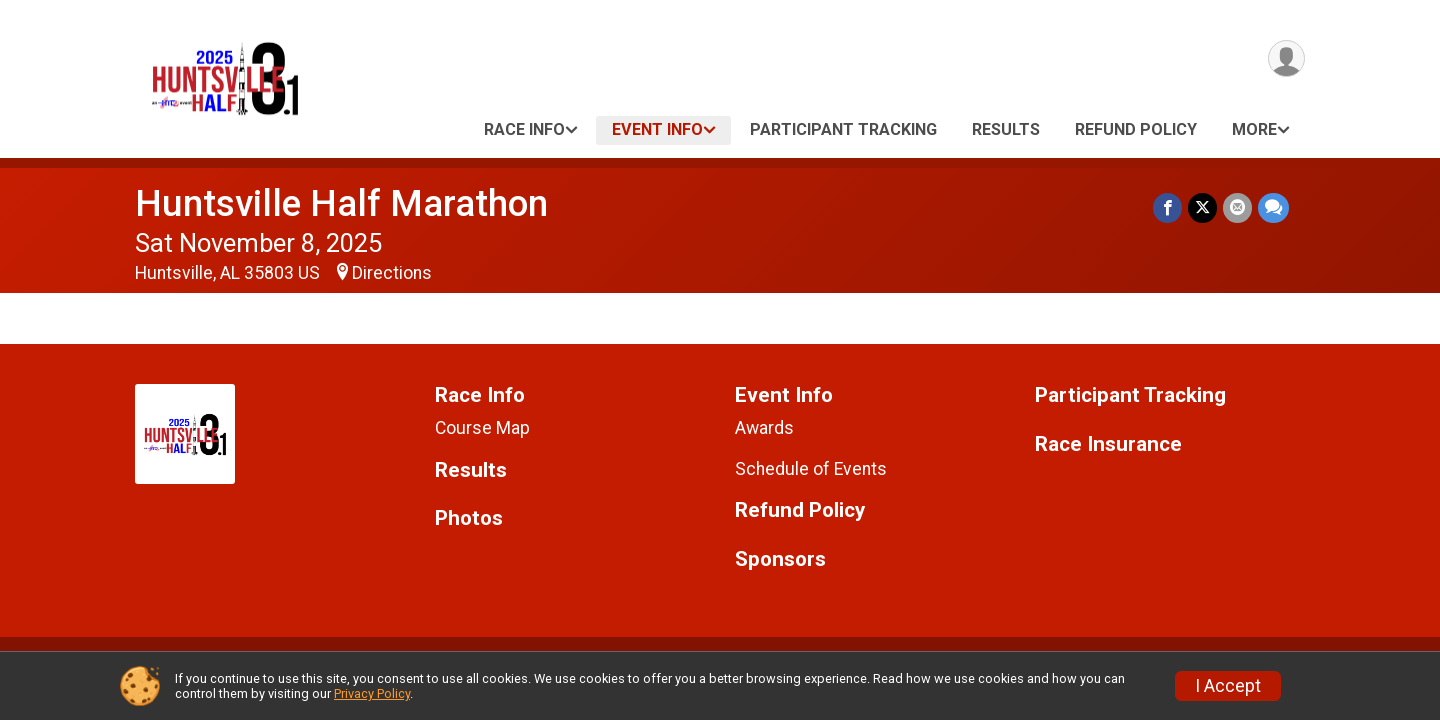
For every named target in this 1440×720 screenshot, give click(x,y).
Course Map (482, 428)
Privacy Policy (372, 693)
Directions (392, 273)
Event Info (657, 129)
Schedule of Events (811, 469)
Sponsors (780, 559)
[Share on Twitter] (1202, 207)
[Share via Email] (1237, 207)
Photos (469, 518)
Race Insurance (1108, 444)
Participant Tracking (843, 129)
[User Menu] (1286, 58)
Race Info (524, 129)
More (1254, 129)
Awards (764, 428)
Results (1006, 129)
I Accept (1228, 686)
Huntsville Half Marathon (341, 203)
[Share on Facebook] (1167, 207)
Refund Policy (1136, 129)
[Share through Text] (1273, 207)
